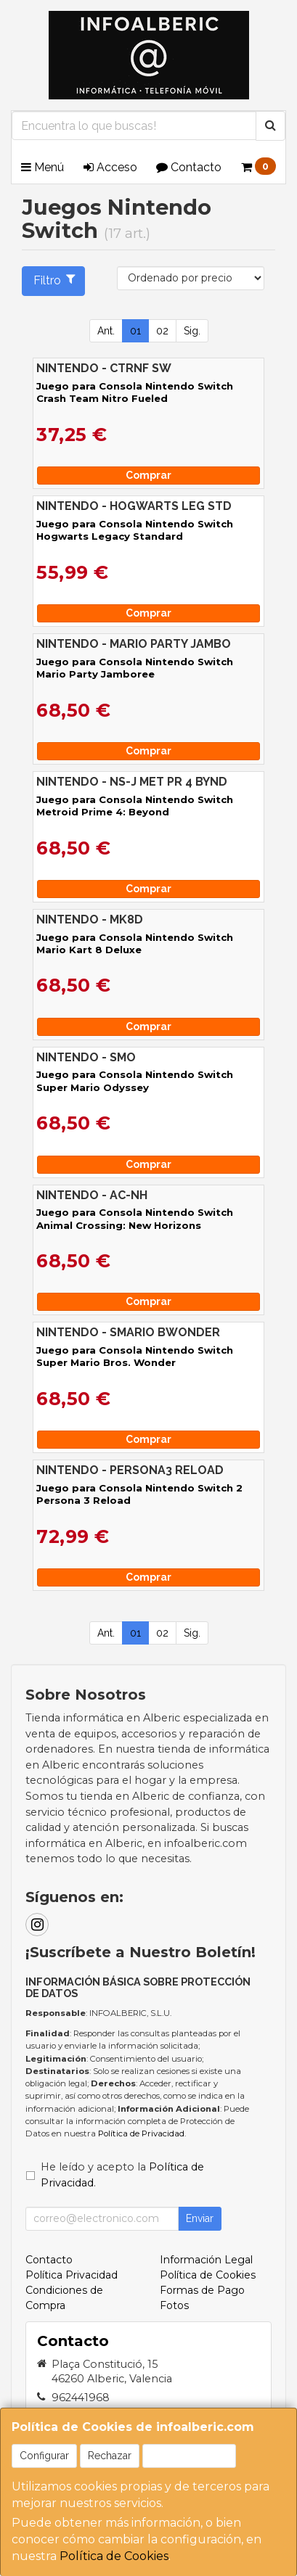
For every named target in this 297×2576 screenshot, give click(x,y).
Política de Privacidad (141, 2133)
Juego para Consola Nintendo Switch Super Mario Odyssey (134, 1080)
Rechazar (109, 2455)
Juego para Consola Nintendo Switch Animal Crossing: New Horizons (134, 1218)
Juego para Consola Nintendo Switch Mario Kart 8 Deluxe (134, 943)
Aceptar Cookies (189, 2455)
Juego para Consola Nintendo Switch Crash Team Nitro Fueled (134, 392)
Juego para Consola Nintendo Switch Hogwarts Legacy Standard (134, 530)
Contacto (188, 167)
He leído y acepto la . (122, 2174)
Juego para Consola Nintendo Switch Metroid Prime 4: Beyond (134, 806)
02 (162, 331)
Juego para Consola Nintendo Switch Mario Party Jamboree (134, 668)
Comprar (148, 475)
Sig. (192, 331)
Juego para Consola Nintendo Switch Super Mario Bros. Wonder (134, 1356)
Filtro (54, 280)
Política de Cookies (114, 2556)
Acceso (110, 167)
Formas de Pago (202, 2290)
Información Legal (206, 2259)
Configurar (44, 2455)
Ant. (106, 331)
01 (135, 331)
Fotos (174, 2305)
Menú (42, 167)
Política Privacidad (71, 2274)
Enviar (199, 2218)
